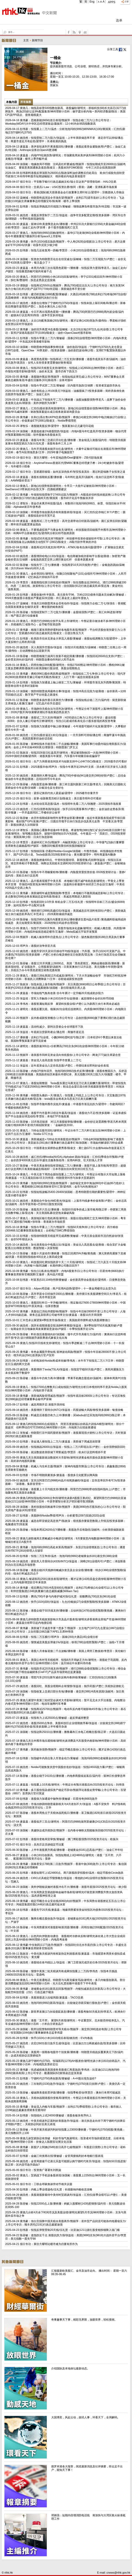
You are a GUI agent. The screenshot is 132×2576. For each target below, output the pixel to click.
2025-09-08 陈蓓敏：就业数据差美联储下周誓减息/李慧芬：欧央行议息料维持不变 (55, 1452)
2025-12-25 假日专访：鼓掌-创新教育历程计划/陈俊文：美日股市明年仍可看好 (53, 798)
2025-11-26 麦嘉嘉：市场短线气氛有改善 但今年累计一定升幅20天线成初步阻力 (54, 993)
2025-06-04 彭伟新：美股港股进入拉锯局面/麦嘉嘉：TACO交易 (44, 1997)
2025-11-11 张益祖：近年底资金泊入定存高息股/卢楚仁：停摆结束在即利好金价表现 (57, 1065)
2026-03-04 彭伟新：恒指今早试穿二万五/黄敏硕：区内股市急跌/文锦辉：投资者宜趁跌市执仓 (62, 385)
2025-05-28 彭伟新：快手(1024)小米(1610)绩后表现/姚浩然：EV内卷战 (49, 2038)
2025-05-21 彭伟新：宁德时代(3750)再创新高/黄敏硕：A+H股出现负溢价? (50, 2078)
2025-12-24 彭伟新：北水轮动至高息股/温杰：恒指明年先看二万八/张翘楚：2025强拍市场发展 (63, 803)
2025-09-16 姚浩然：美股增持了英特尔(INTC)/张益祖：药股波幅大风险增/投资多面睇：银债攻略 (64, 1409)
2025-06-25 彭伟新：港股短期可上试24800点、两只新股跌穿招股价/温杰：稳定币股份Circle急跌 (64, 1872)
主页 (26, 40)
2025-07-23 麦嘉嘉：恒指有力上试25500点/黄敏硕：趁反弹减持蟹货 (47, 1717)
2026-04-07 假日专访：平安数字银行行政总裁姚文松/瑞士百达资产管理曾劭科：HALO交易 (60, 181)
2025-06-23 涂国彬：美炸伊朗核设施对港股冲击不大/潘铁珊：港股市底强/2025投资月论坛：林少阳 (66, 1886)
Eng (92, 1)
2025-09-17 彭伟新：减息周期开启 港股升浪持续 (35, 1404)
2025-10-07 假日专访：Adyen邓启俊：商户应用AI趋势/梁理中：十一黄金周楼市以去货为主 (60, 1288)
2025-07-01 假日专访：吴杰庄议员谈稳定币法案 (34, 1844)
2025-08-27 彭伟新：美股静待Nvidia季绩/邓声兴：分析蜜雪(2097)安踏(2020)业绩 (55, 1515)
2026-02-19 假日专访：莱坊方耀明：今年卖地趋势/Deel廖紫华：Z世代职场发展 (53, 457)
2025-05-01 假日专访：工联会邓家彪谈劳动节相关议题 (38, 2184)
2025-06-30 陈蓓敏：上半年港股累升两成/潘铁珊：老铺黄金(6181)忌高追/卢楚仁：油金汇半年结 (64, 1849)
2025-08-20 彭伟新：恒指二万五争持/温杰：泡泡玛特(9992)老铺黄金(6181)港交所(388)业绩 (61, 1556)
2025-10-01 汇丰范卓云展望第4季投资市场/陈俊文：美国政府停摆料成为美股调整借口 (57, 1320)
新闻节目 (37, 40)
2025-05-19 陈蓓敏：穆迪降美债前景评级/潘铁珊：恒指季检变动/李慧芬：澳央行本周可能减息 (62, 2092)
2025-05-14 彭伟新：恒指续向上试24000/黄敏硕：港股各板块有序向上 (48, 2115)
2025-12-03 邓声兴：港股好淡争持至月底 (30, 945)
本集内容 (11, 102)
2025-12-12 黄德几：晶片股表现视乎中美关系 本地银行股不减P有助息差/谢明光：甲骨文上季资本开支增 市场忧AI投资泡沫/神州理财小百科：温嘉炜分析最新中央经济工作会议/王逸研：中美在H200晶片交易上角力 (65, 884)
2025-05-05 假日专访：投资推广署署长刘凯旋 (33, 2170)
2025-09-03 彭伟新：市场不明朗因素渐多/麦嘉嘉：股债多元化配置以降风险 (51, 1475)
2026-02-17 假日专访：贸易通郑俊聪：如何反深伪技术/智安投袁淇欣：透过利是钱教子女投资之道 (65, 471)
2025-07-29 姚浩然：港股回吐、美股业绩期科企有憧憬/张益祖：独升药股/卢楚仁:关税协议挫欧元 (64, 1686)
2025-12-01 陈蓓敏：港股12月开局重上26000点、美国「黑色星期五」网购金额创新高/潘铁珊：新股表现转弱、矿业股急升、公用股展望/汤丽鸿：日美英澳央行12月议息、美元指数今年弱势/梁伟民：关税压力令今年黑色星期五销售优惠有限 (65, 967)
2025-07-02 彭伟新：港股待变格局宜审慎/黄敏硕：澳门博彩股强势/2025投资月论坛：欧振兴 (61, 1839)
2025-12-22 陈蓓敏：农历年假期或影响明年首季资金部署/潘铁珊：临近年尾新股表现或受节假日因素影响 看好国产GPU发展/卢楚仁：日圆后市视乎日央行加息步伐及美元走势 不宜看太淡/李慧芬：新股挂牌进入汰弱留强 (65, 821)
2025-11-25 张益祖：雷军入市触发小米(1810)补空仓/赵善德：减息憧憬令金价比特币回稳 (59, 998)
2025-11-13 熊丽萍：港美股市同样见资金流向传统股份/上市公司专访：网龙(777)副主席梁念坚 (63, 1054)
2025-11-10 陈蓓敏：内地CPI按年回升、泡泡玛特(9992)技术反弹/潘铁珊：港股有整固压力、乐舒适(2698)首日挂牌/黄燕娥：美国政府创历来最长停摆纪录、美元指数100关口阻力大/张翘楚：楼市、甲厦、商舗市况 (66, 1074)
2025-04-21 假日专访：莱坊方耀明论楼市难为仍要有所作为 (41, 2244)
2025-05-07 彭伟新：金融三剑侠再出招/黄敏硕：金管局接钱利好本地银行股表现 (54, 2155)
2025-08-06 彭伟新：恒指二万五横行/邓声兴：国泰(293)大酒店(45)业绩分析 (51, 1636)
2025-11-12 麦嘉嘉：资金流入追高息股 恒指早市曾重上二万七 (43, 1060)
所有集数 (25, 102)
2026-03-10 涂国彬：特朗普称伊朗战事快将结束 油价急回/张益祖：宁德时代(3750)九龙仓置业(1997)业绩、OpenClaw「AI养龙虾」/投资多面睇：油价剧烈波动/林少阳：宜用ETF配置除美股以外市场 (65, 350)
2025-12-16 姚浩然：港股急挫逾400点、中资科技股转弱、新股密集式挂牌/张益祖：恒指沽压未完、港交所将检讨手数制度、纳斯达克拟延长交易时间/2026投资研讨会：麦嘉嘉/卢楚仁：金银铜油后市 (65, 863)
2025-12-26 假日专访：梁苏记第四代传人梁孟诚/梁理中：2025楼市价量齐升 (51, 793)
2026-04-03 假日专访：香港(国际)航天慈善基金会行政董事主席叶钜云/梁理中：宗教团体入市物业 (64, 192)
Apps (111, 2)
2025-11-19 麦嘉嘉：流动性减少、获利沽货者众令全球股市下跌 (44, 1026)
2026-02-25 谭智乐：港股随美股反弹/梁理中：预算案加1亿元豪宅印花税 (49, 425)
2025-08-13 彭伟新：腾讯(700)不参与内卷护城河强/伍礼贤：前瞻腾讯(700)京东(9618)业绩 (60, 1596)
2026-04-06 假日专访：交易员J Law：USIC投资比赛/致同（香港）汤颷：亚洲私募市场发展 (61, 187)
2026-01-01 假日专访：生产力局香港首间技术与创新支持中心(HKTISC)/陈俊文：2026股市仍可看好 (66, 761)
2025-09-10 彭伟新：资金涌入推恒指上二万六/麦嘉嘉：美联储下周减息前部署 (53, 1441)
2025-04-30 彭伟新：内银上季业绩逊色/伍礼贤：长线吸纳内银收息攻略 (48, 2189)
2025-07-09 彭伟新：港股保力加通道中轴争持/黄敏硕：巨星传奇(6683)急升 (51, 1798)
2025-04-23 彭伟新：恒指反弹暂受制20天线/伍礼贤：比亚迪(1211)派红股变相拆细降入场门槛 (62, 2229)
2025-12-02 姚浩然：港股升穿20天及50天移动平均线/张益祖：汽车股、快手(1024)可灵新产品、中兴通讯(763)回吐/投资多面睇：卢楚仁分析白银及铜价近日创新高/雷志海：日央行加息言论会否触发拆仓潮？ (65, 954)
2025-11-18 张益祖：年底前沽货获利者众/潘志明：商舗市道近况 (44, 1032)
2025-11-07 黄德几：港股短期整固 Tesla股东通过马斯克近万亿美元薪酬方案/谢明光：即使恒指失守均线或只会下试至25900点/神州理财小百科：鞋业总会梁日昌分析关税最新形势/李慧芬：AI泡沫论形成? (65, 1087)
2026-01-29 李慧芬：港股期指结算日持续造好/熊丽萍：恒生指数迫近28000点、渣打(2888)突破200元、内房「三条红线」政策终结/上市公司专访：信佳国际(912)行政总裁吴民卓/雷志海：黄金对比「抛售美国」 (65, 586)
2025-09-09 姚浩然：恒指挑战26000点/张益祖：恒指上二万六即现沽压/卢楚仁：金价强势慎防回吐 (65, 1446)
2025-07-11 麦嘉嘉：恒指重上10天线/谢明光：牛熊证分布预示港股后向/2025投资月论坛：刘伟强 (64, 1784)
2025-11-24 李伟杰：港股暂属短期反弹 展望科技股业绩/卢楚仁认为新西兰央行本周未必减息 (62, 1003)
